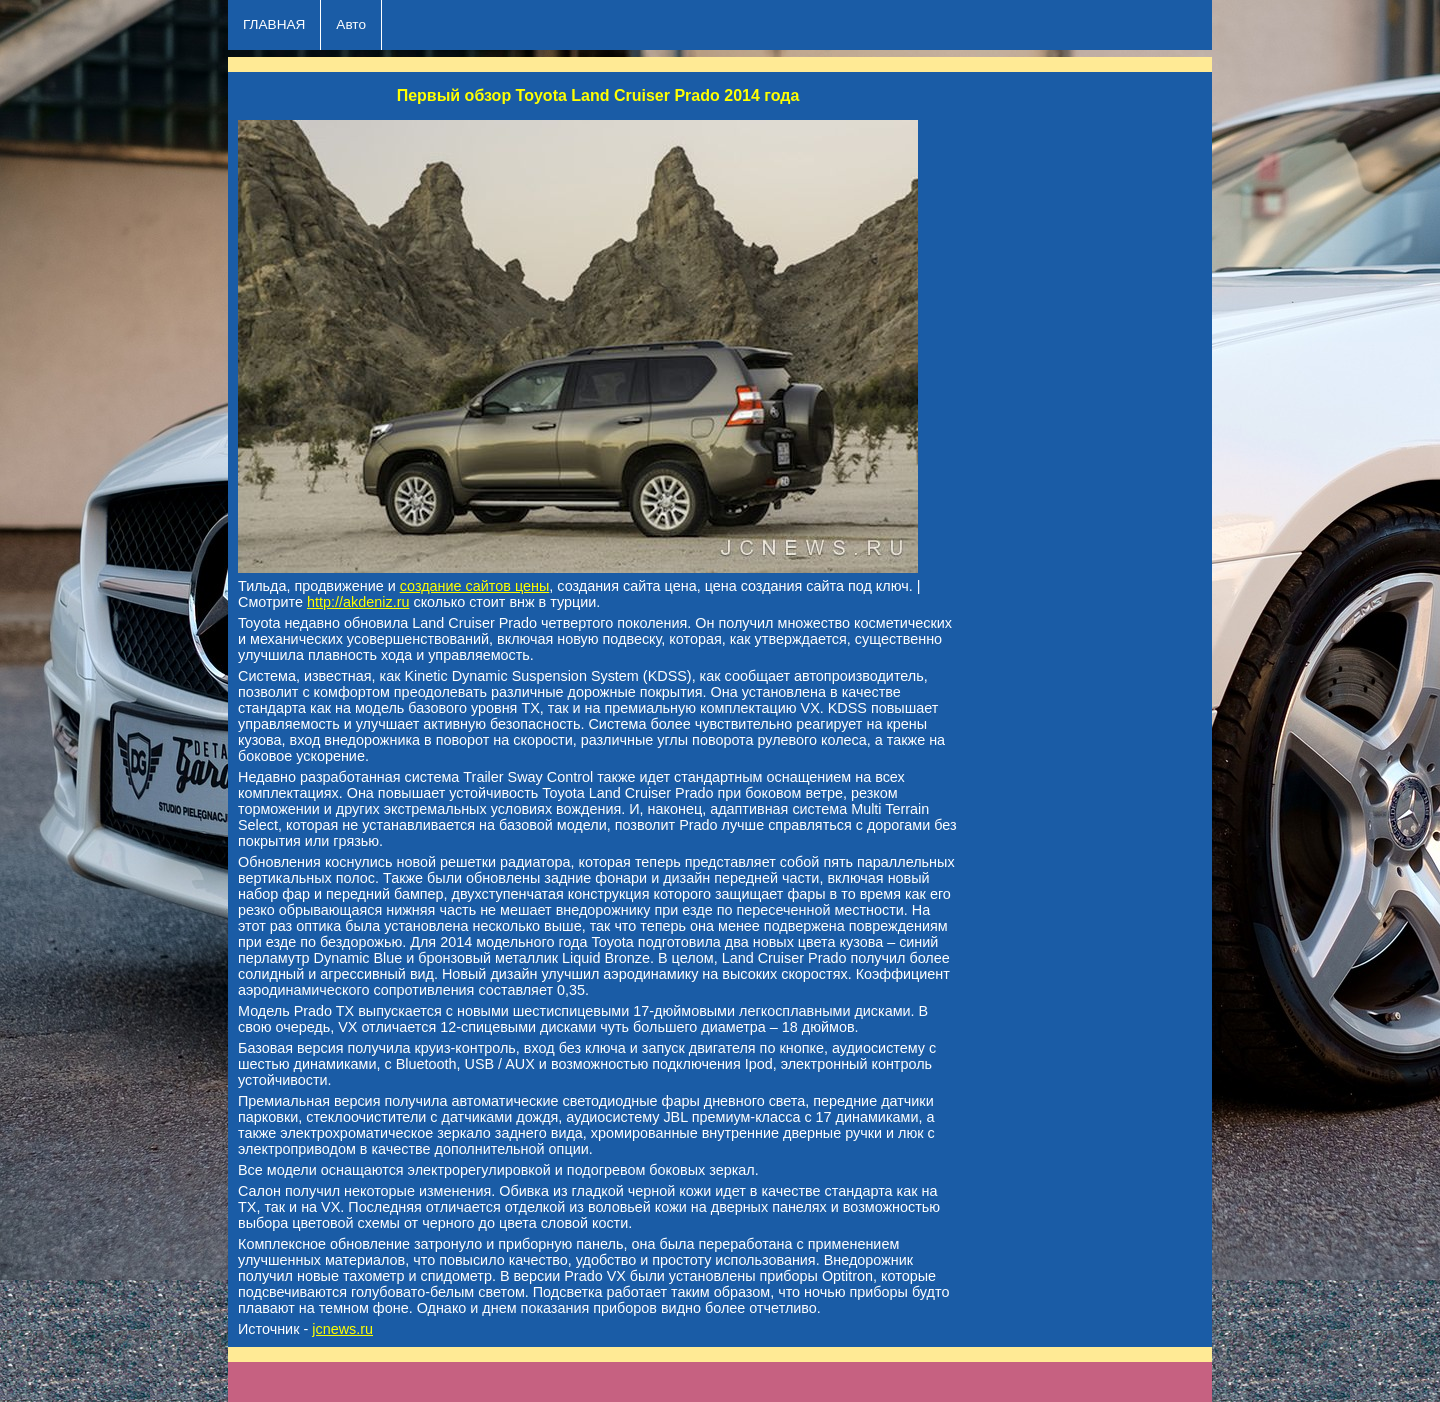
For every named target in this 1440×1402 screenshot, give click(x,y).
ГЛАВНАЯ (274, 24)
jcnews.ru (342, 1329)
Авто (351, 24)
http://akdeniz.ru (358, 602)
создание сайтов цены (475, 586)
